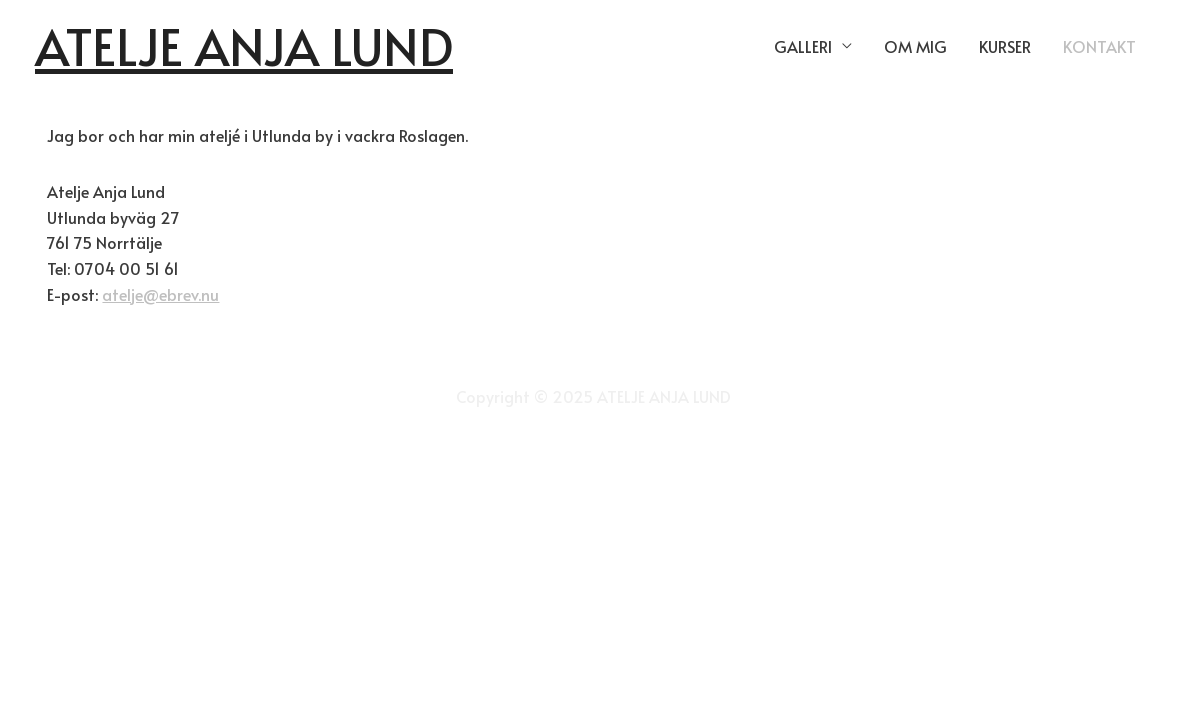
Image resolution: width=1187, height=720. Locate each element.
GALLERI (803, 46)
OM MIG (915, 46)
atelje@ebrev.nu (160, 294)
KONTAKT (1099, 46)
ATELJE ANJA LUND (244, 45)
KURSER (1005, 46)
